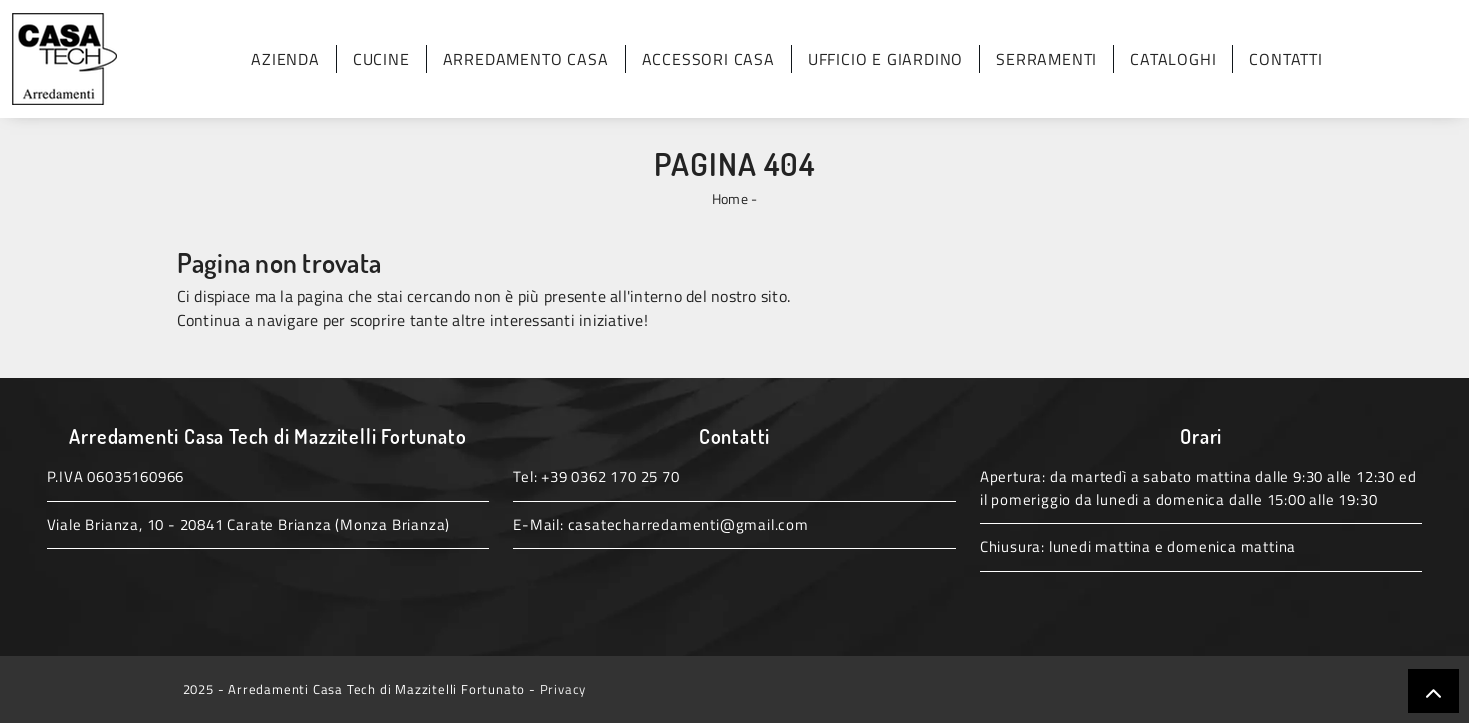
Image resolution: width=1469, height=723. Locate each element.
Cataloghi (1173, 59)
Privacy (563, 689)
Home (730, 198)
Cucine (381, 59)
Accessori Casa (708, 59)
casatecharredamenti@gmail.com (688, 524)
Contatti (1285, 59)
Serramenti (1046, 59)
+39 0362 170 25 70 (610, 476)
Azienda (285, 59)
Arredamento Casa (526, 59)
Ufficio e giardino (885, 59)
